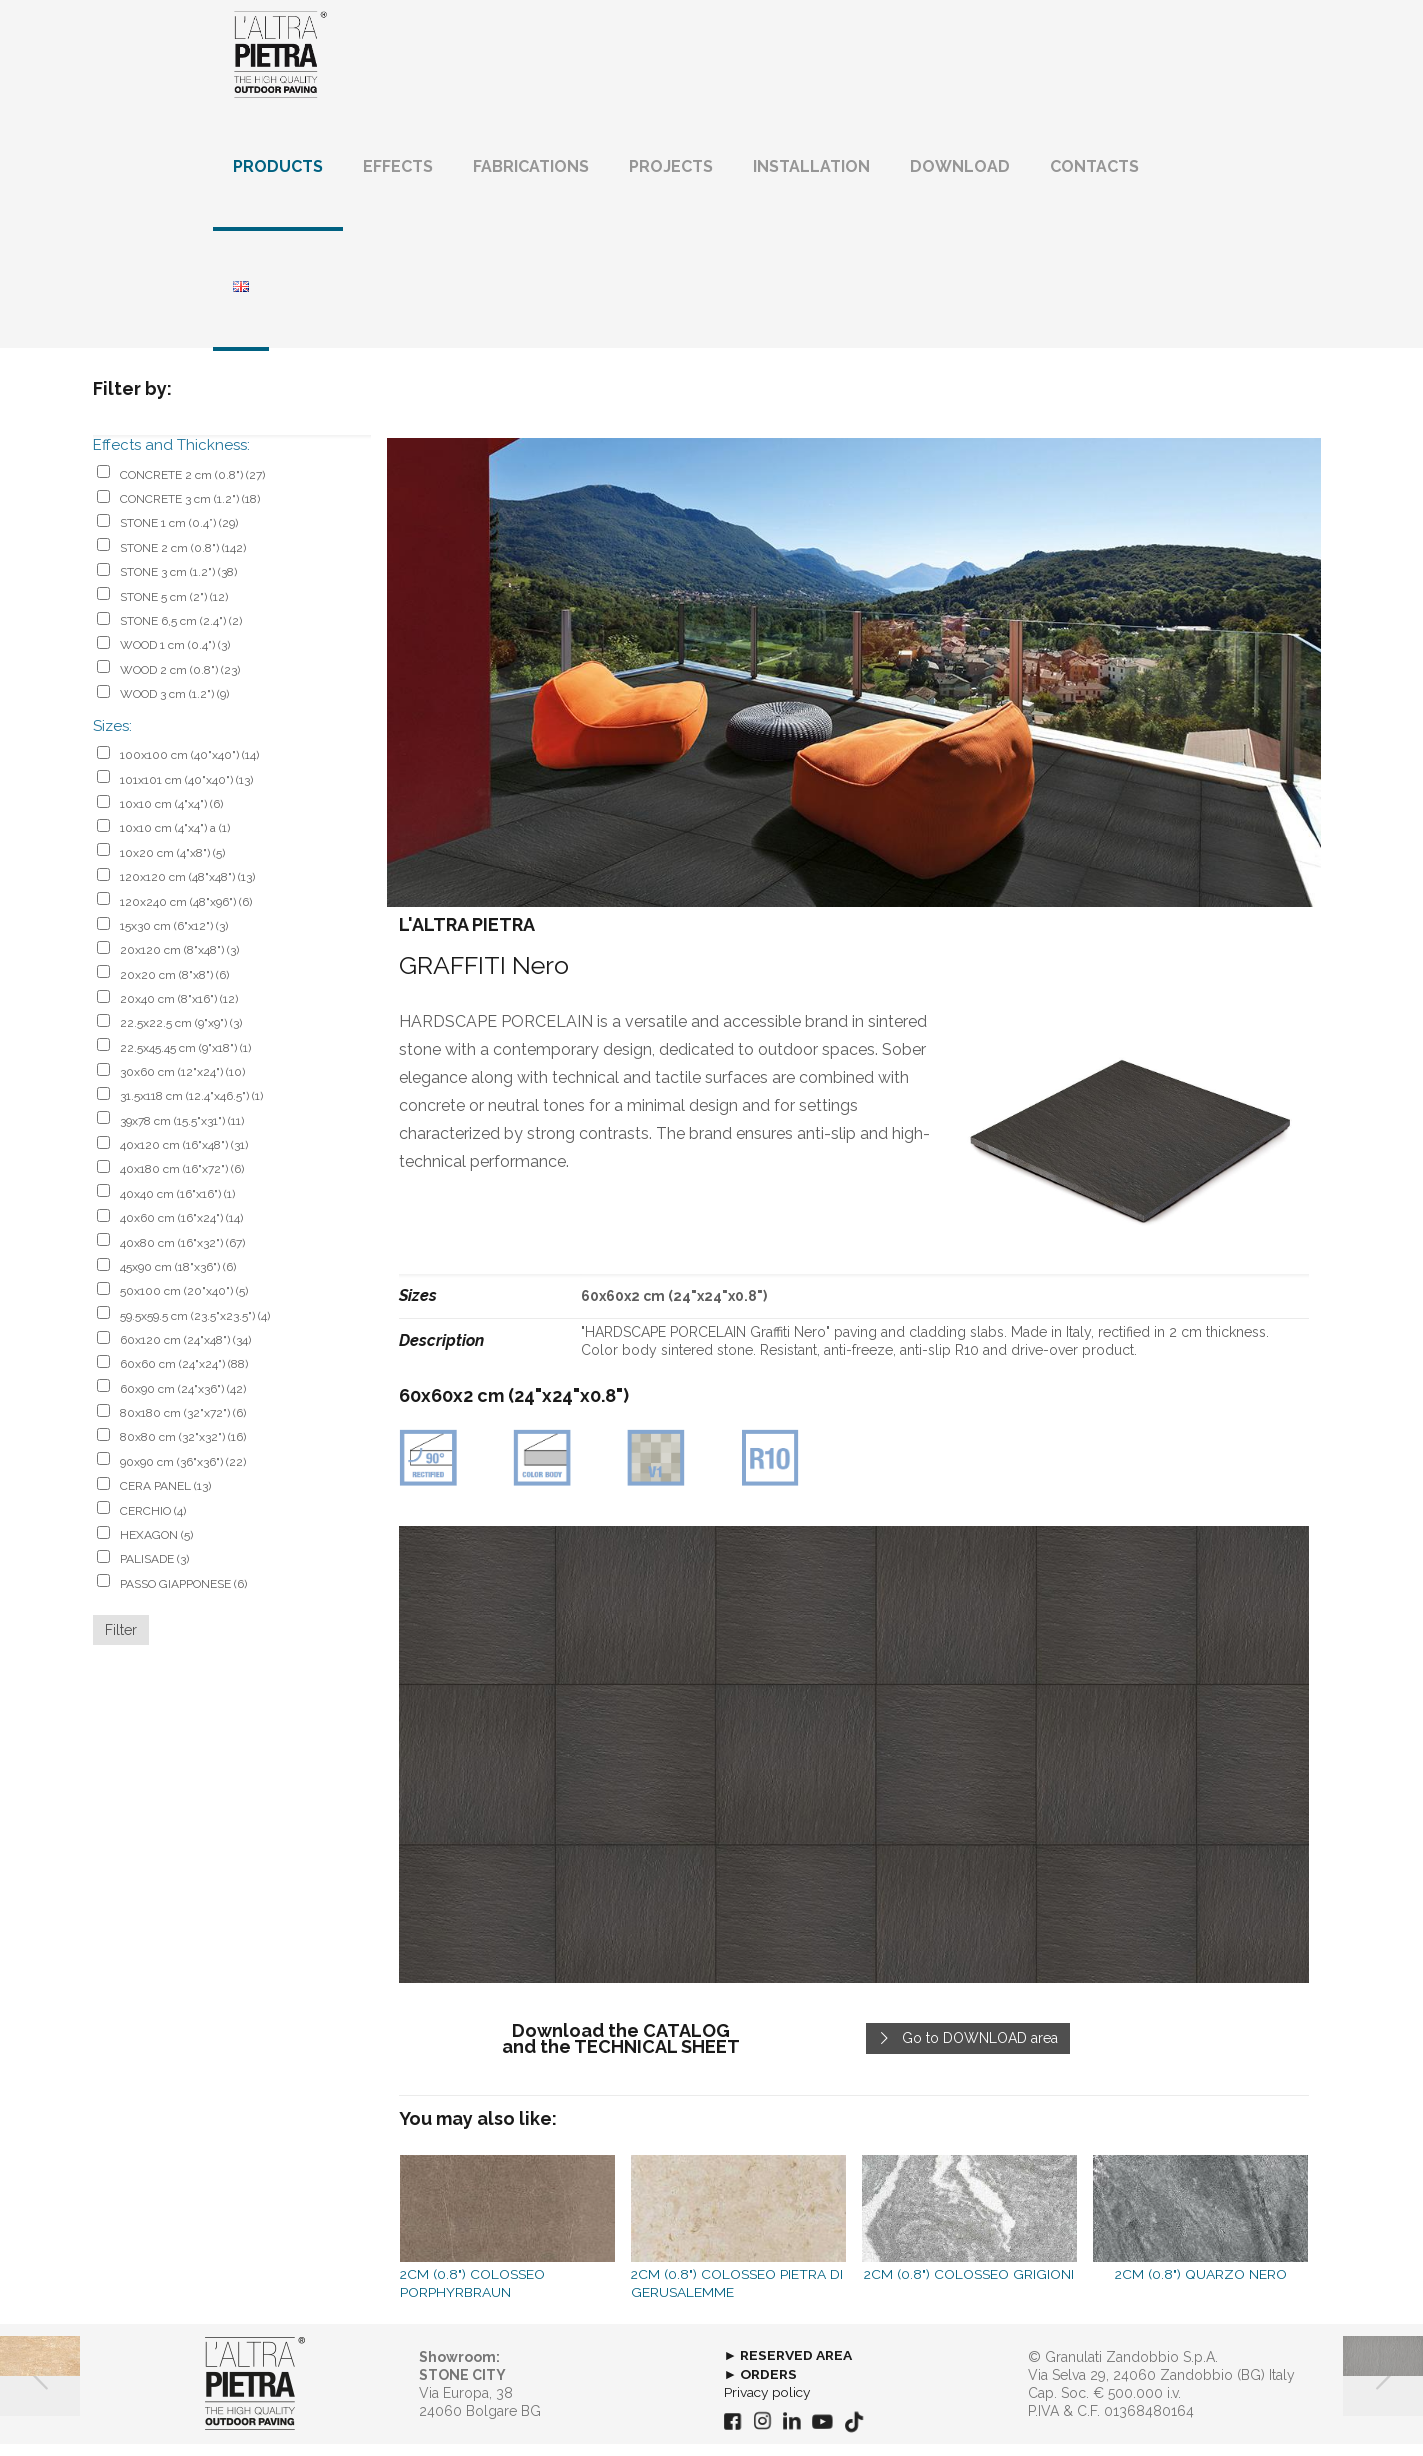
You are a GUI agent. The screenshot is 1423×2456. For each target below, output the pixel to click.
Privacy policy (769, 2404)
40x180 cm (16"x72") (182, 1182)
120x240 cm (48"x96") (186, 914)
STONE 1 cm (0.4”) (179, 536)
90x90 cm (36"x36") (183, 1474)
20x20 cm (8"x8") (174, 987)
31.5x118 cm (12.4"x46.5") (191, 1109)
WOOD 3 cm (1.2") (174, 707)
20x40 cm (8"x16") (179, 1012)
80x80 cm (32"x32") (183, 1450)
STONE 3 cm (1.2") (178, 585)
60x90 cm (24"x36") (183, 1401)
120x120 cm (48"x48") (187, 890)
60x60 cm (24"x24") (184, 1377)
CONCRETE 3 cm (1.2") (190, 512)
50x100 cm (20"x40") (184, 1304)
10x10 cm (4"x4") (171, 817)
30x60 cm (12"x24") (182, 1085)
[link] (853, 1767)
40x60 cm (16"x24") (181, 1231)
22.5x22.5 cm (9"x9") (181, 1036)
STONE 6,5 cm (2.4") (181, 634)
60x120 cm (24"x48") (185, 1353)
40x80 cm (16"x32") (182, 1255)
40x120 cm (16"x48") (184, 1158)
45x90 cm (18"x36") (178, 1280)
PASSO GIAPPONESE (183, 1596)
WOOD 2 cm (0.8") (180, 682)
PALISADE (154, 1572)
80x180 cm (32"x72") (183, 1426)
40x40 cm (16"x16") (177, 1206)
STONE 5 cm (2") (174, 609)
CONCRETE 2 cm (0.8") (192, 487)
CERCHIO (153, 1523)
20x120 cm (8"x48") (179, 963)
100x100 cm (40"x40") (189, 768)
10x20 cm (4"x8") (172, 865)
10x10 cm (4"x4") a (175, 841)
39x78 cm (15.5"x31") (182, 1133)
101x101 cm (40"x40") (186, 792)
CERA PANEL (165, 1499)
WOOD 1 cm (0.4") (175, 658)
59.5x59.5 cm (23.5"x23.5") (195, 1328)
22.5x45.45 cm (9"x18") (185, 1060)
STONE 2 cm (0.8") (183, 560)
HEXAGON (156, 1547)
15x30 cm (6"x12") (174, 938)
